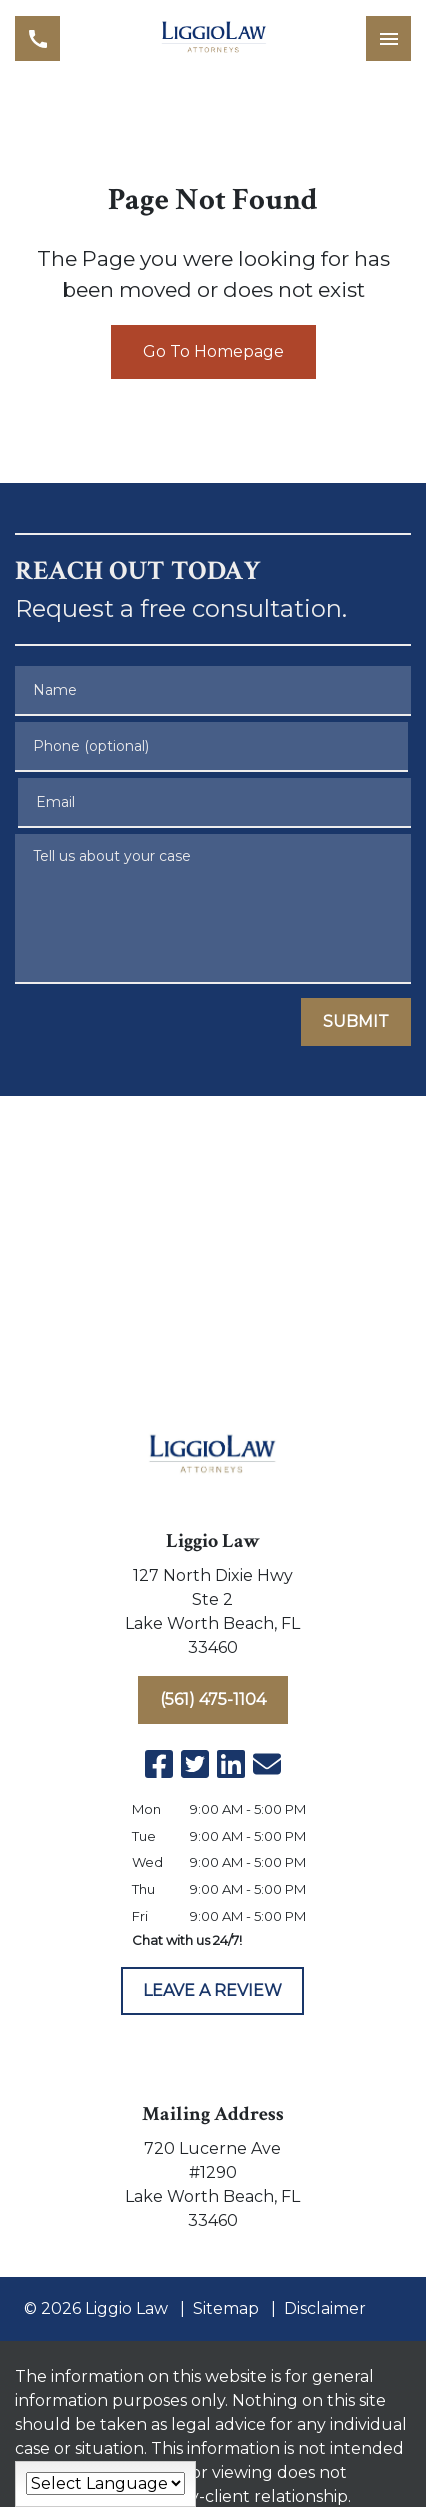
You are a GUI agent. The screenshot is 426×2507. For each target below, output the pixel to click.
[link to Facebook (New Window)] (159, 1764)
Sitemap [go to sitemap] (226, 2308)
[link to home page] (213, 38)
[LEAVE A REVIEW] (212, 1991)
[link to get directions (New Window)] (213, 1616)
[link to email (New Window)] (267, 1764)
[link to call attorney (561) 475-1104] (37, 38)
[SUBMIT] (356, 1022)
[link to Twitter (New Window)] (195, 1764)
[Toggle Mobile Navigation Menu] (388, 38)
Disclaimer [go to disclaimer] (325, 2308)
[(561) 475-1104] (213, 1700)
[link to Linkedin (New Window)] (231, 1764)
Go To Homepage (213, 351)
